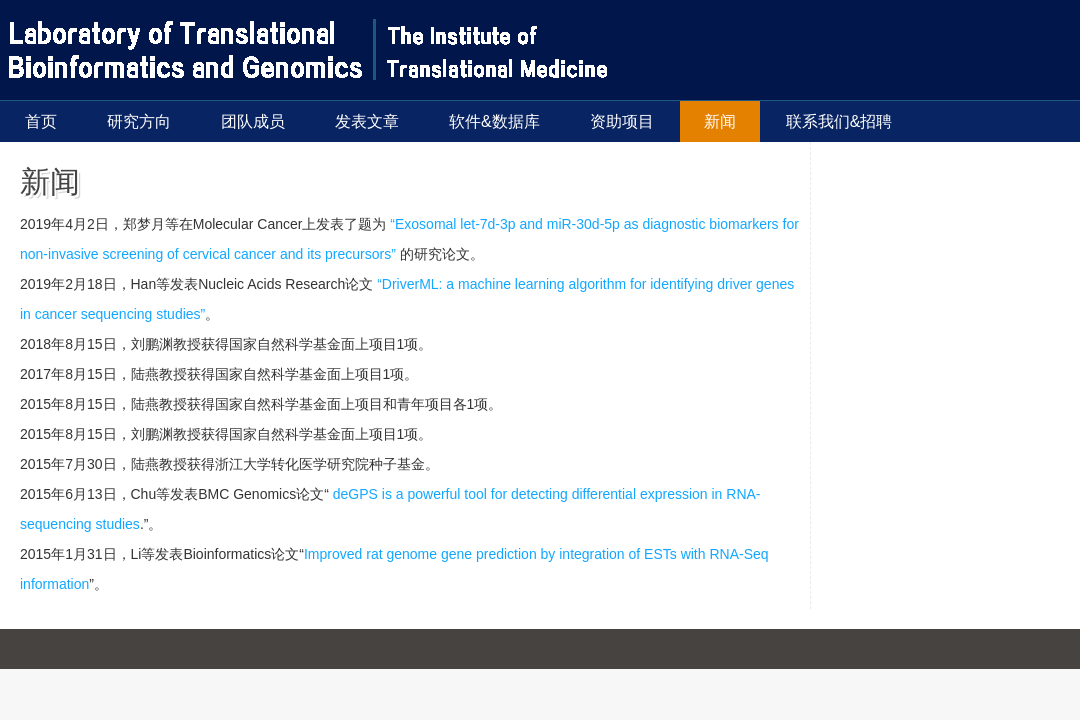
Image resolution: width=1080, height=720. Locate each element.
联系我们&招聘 (839, 121)
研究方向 (139, 121)
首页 (41, 121)
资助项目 (622, 121)
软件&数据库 (494, 121)
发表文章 (367, 121)
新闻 (720, 121)
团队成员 (253, 121)
